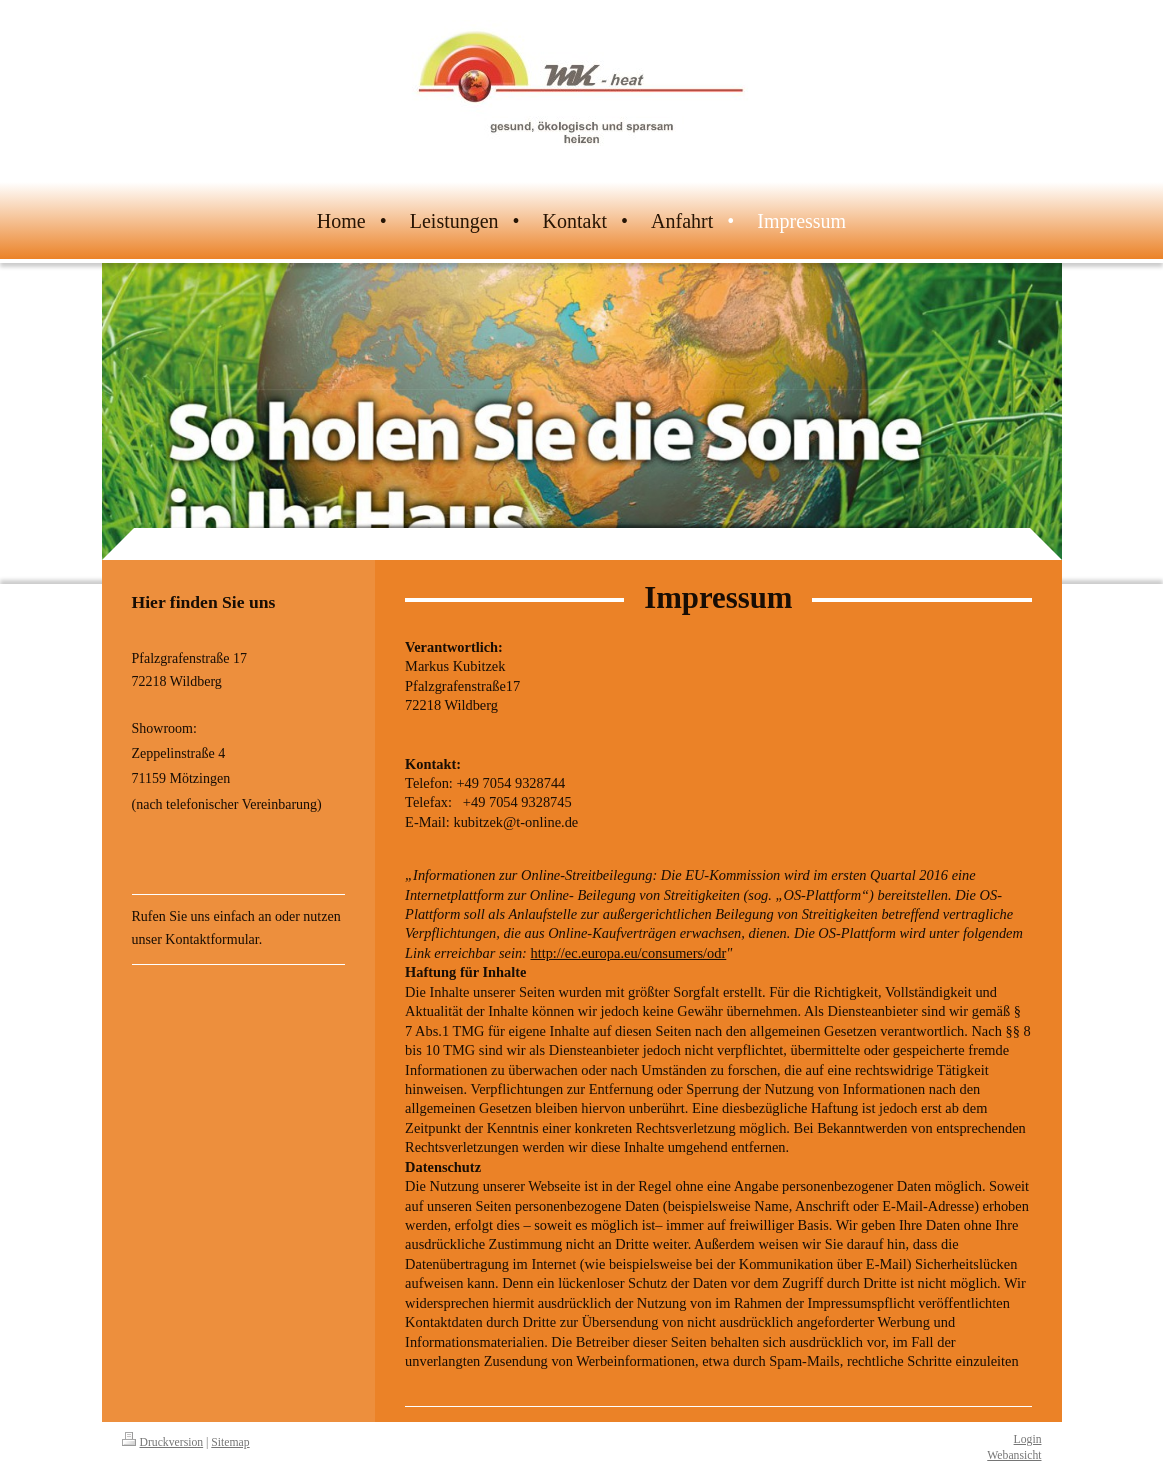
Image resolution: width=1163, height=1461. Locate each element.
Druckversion (163, 1442)
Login (1028, 1439)
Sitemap (230, 1442)
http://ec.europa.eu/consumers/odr (628, 953)
